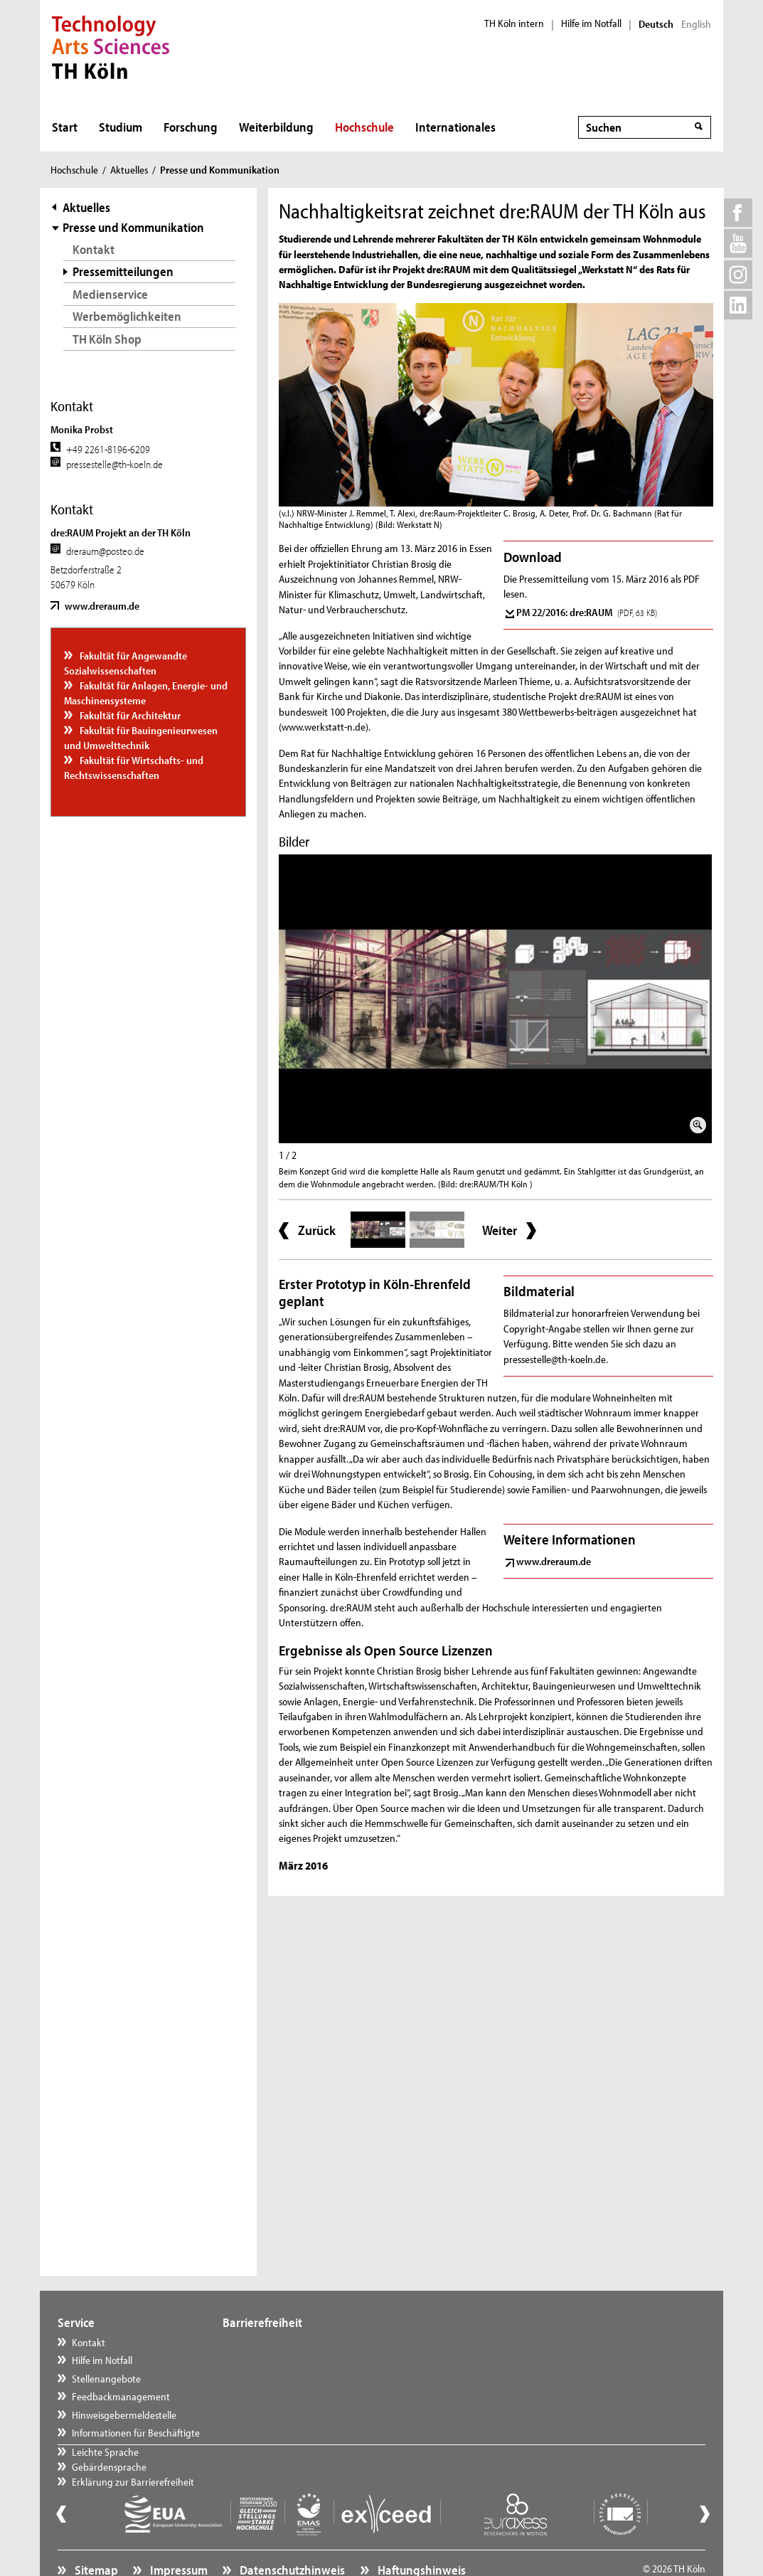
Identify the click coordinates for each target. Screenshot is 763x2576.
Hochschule (364, 127)
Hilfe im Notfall (591, 23)
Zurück (317, 1230)
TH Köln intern (514, 23)
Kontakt (93, 249)
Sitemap (95, 2536)
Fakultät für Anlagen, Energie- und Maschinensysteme (146, 693)
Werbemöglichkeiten (127, 316)
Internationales (455, 127)
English (696, 24)
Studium (120, 127)
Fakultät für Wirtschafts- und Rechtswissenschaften (134, 767)
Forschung (191, 127)
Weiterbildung (276, 127)
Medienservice (110, 294)
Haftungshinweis (420, 2536)
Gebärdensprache (273, 2360)
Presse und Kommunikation (133, 227)
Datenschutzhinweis (291, 2536)
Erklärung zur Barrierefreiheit (297, 2378)
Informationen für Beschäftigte (136, 2432)
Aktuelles (129, 169)
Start (65, 127)
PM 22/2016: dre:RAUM (586, 612)
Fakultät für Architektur (129, 715)
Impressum (178, 2536)
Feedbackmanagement (121, 2396)
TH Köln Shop (107, 339)
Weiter (499, 1230)
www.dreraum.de (102, 606)
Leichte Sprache (269, 2342)
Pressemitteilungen (123, 271)
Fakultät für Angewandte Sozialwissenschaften (126, 663)
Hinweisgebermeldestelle (124, 2415)
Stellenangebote (106, 2378)
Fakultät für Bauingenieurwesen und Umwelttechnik (141, 737)
